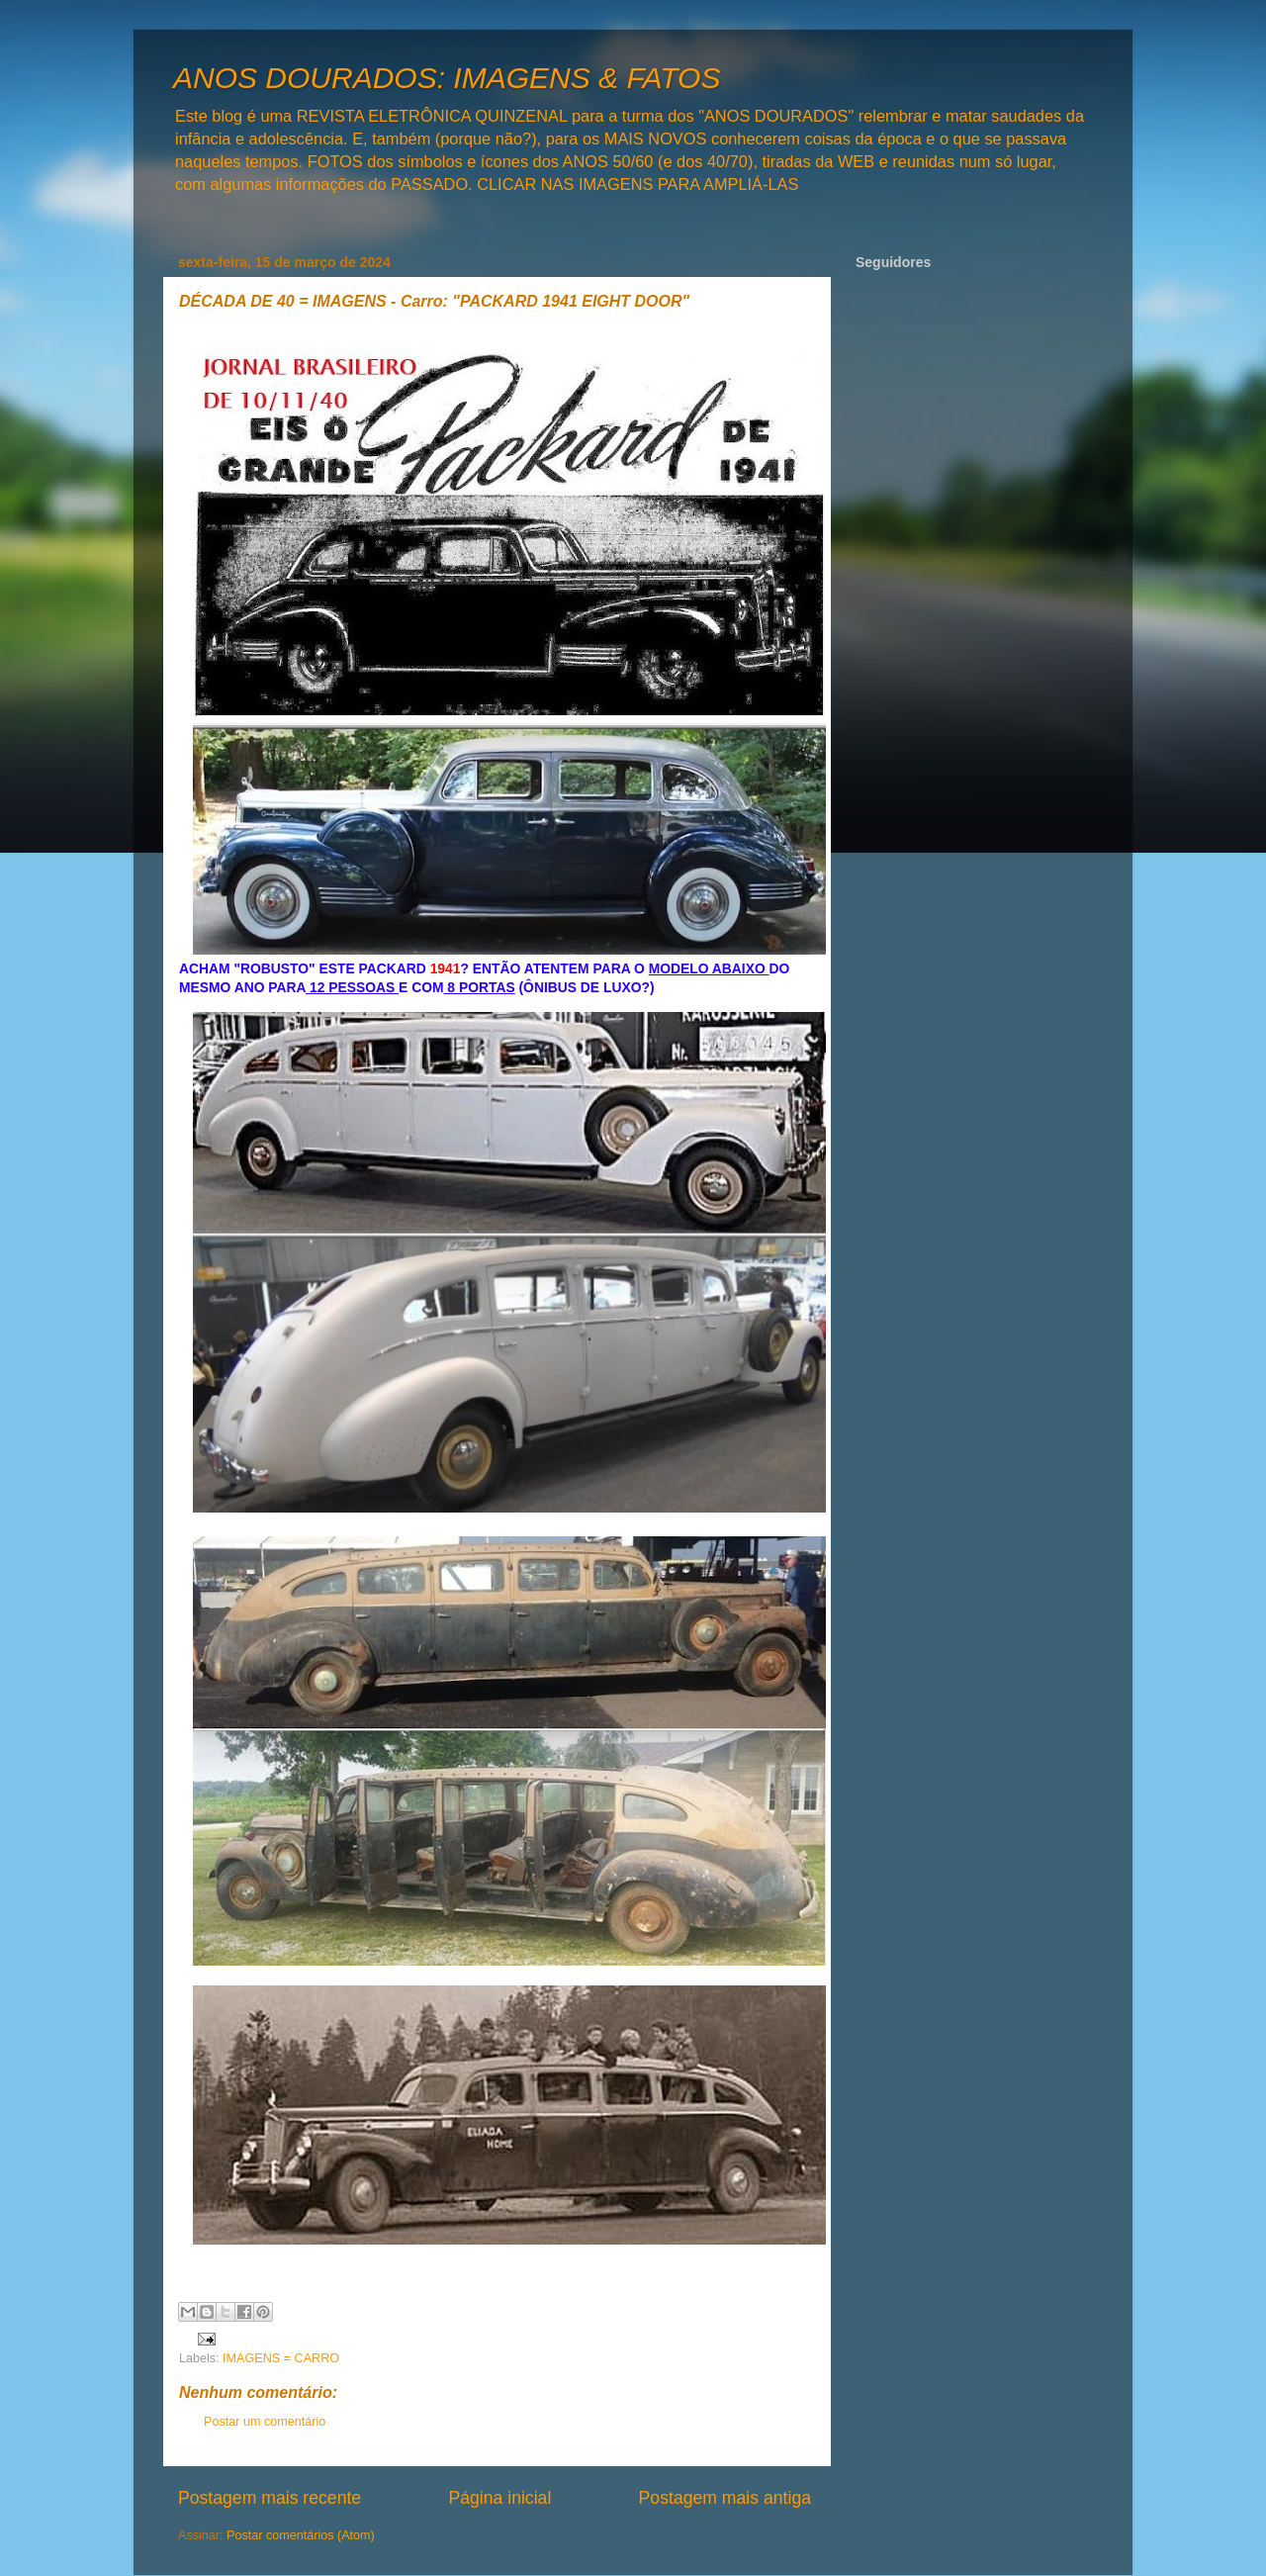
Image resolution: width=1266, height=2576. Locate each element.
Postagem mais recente (269, 2498)
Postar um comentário (264, 2422)
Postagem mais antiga (725, 2498)
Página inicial (499, 2498)
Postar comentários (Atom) (300, 2535)
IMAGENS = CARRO (281, 2358)
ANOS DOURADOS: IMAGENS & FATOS (446, 77)
